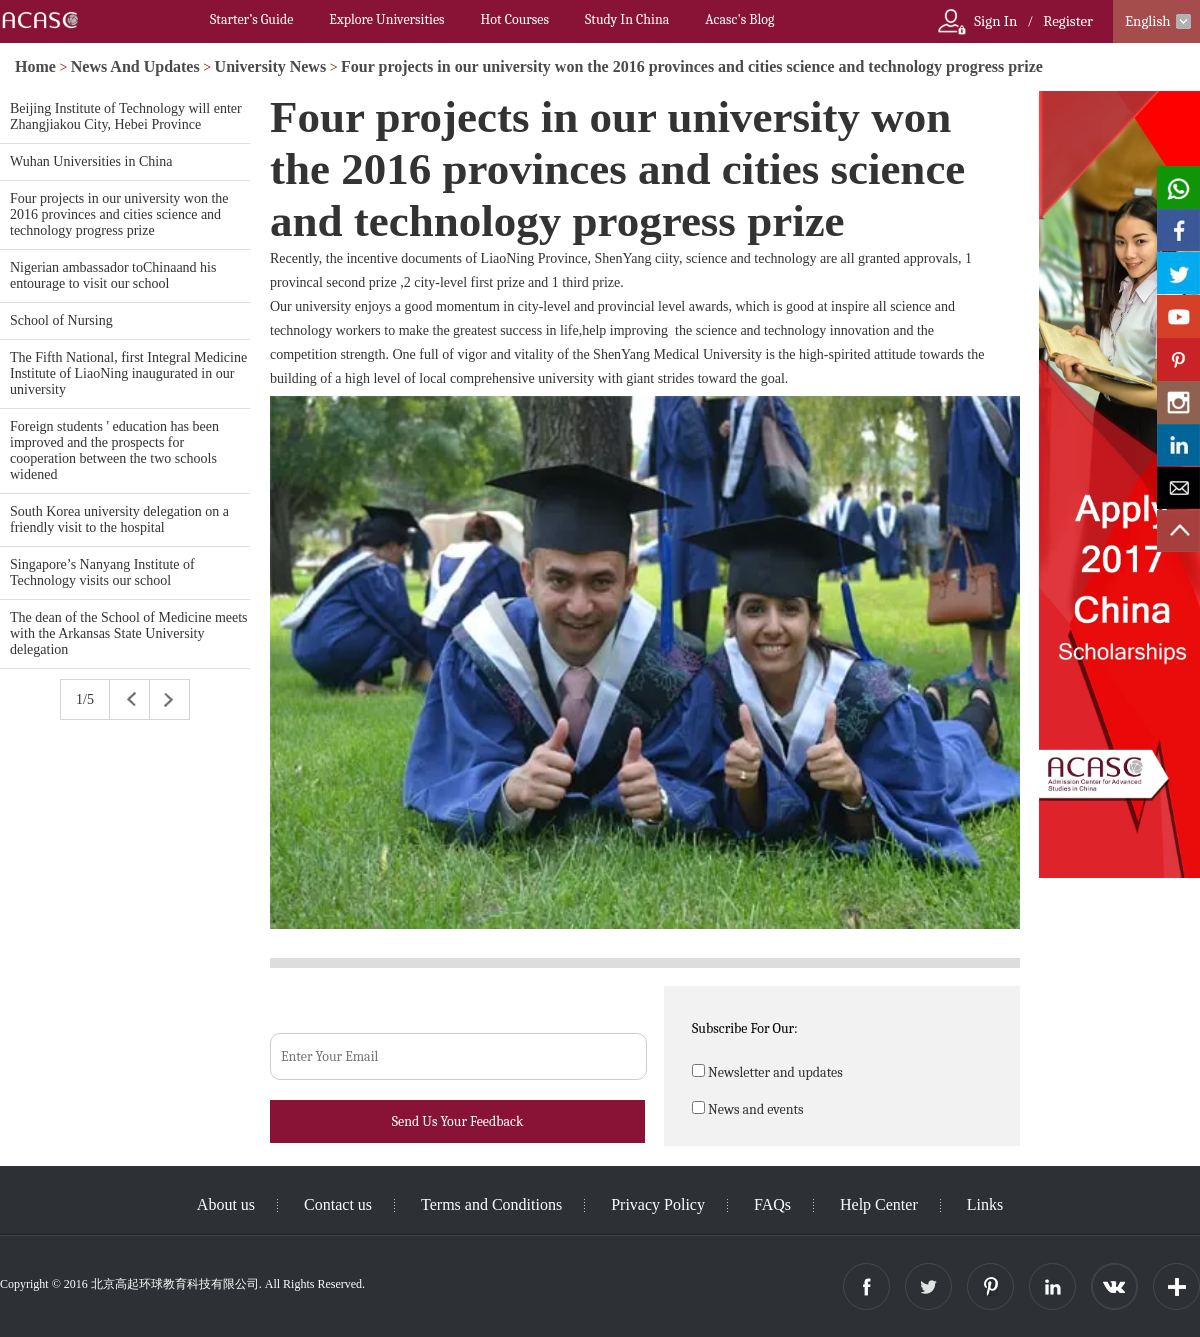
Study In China (627, 19)
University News (271, 66)
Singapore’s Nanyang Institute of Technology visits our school (102, 572)
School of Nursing (61, 320)
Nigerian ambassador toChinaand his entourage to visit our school (113, 275)
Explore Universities (386, 19)
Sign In (995, 21)
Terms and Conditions (491, 1204)
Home (35, 66)
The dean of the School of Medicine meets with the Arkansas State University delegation (129, 633)
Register (1068, 21)
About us (226, 1204)
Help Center (879, 1204)
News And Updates (135, 66)
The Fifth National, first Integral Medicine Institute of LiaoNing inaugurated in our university (128, 373)
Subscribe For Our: (745, 1028)
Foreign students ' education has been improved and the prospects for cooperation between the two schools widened (114, 450)
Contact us (338, 1204)
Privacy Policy (658, 1204)
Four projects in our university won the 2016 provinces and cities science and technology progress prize (692, 66)
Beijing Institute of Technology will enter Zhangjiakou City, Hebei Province (126, 116)
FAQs (772, 1204)
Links (985, 1204)
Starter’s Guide (251, 19)
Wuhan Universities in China (91, 161)
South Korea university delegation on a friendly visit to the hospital (119, 519)
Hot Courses (515, 19)
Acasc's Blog (739, 19)
